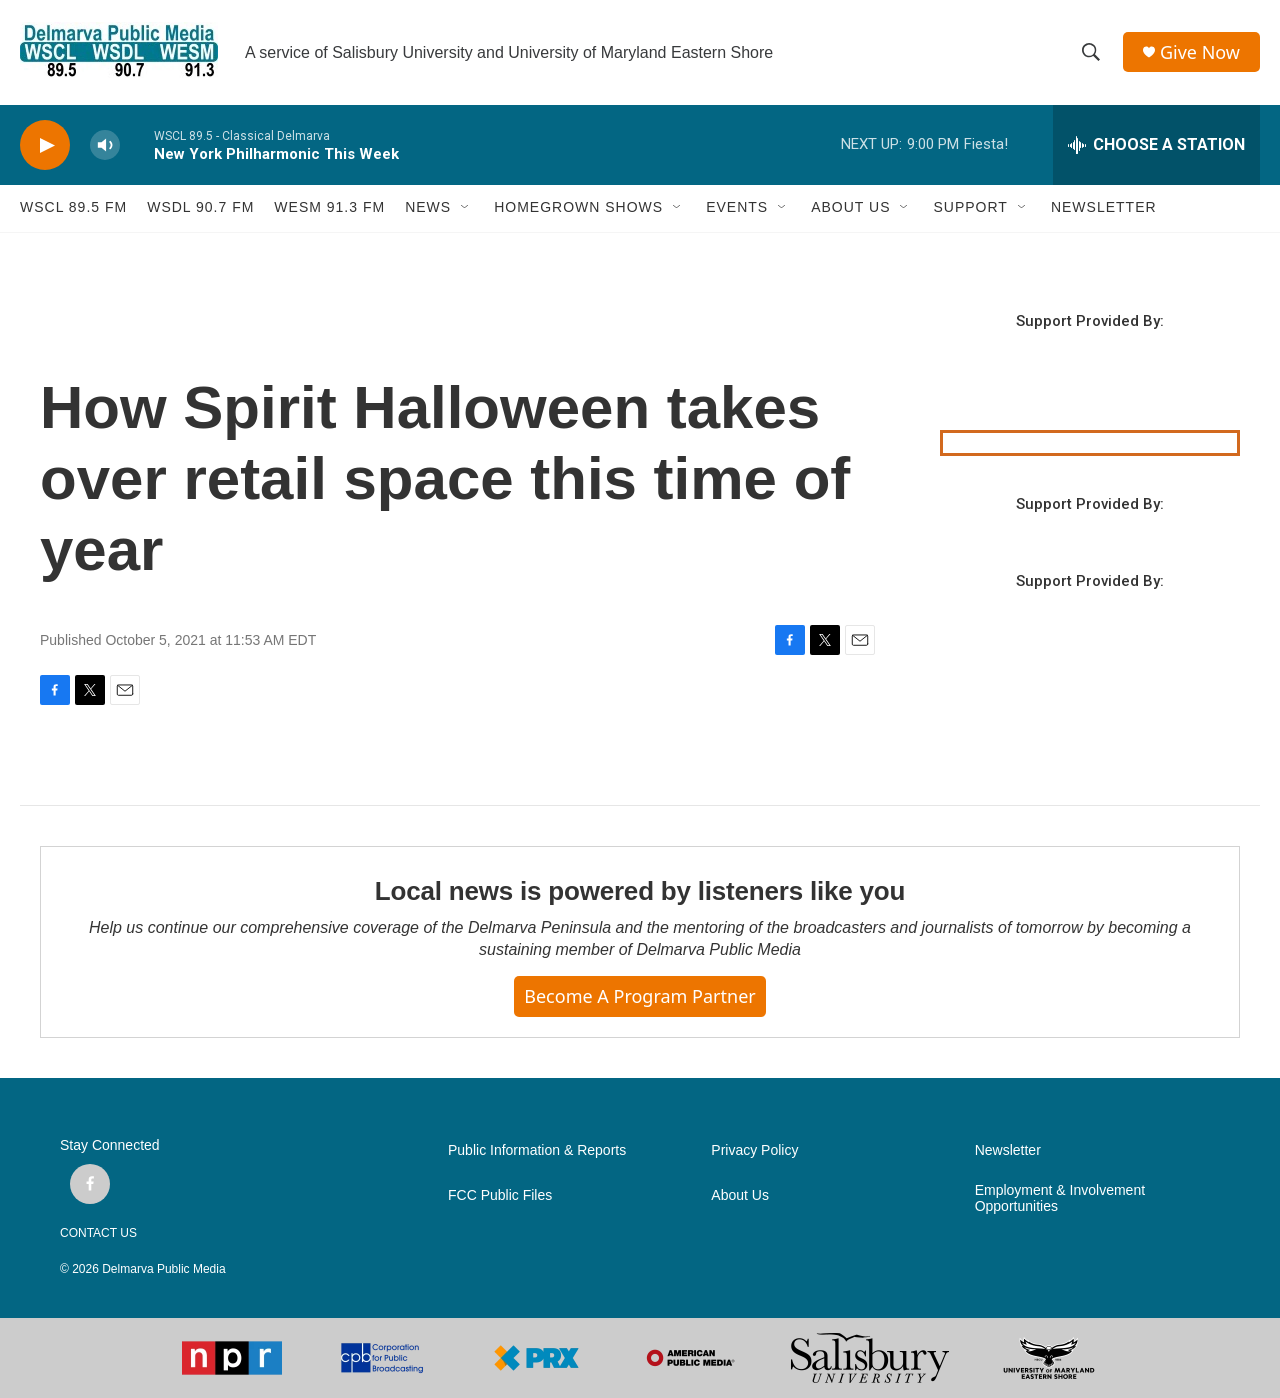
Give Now (1200, 52)
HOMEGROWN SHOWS (578, 208)
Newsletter (1008, 1150)
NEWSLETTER (1104, 208)
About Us (740, 1195)
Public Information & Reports (537, 1150)
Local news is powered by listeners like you (640, 891)
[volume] (105, 145)
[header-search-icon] (1091, 53)
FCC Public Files (500, 1195)
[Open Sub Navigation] (466, 208)
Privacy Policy (754, 1150)
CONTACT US (98, 1233)
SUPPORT (970, 208)
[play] (45, 145)
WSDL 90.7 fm (200, 208)
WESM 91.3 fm (329, 208)
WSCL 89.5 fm (73, 208)
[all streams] (1156, 145)
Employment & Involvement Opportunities (1060, 1198)
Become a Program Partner (639, 996)
